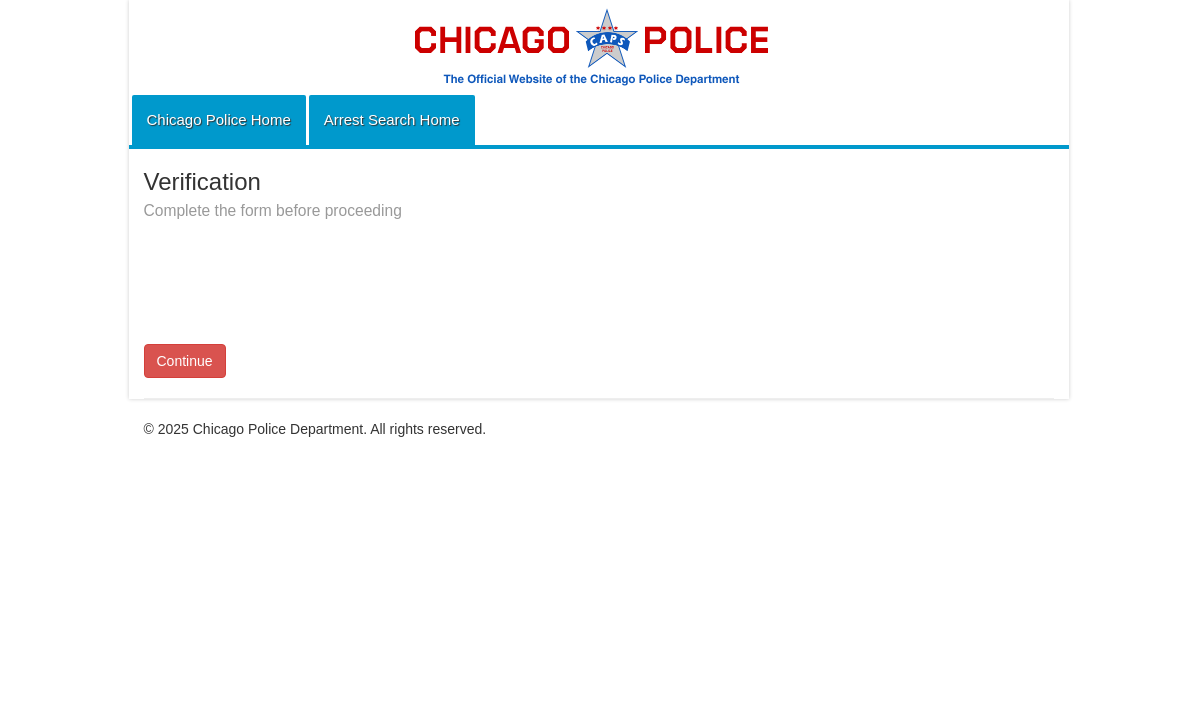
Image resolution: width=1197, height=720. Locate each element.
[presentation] (296, 270)
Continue (185, 361)
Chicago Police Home (219, 119)
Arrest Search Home (392, 119)
